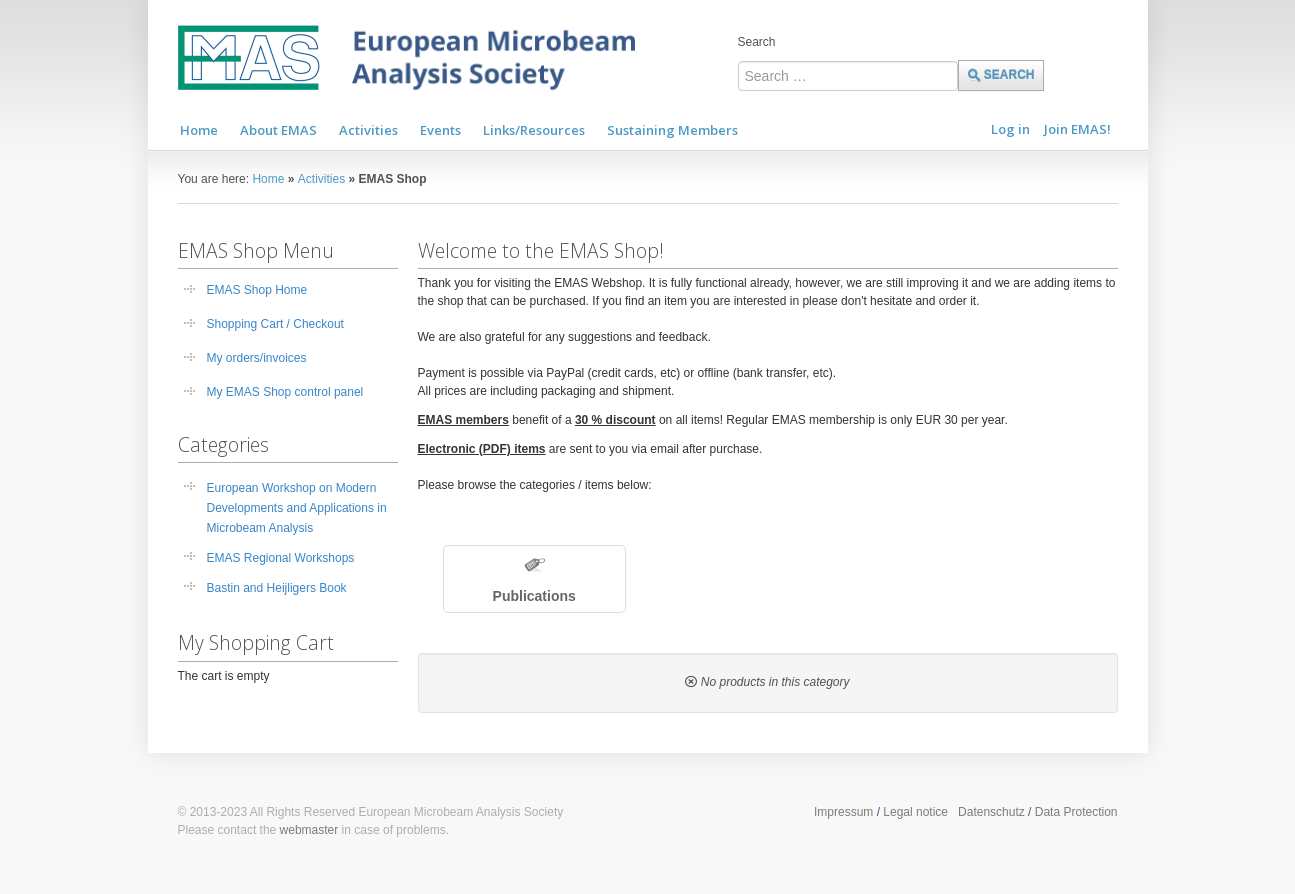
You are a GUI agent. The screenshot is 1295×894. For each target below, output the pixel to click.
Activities (321, 179)
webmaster (309, 830)
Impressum (843, 812)
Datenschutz (991, 812)
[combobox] (848, 76)
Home (268, 179)
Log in (1010, 129)
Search (757, 42)
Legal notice (915, 812)
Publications (534, 596)
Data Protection (1076, 812)
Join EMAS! (1077, 129)
